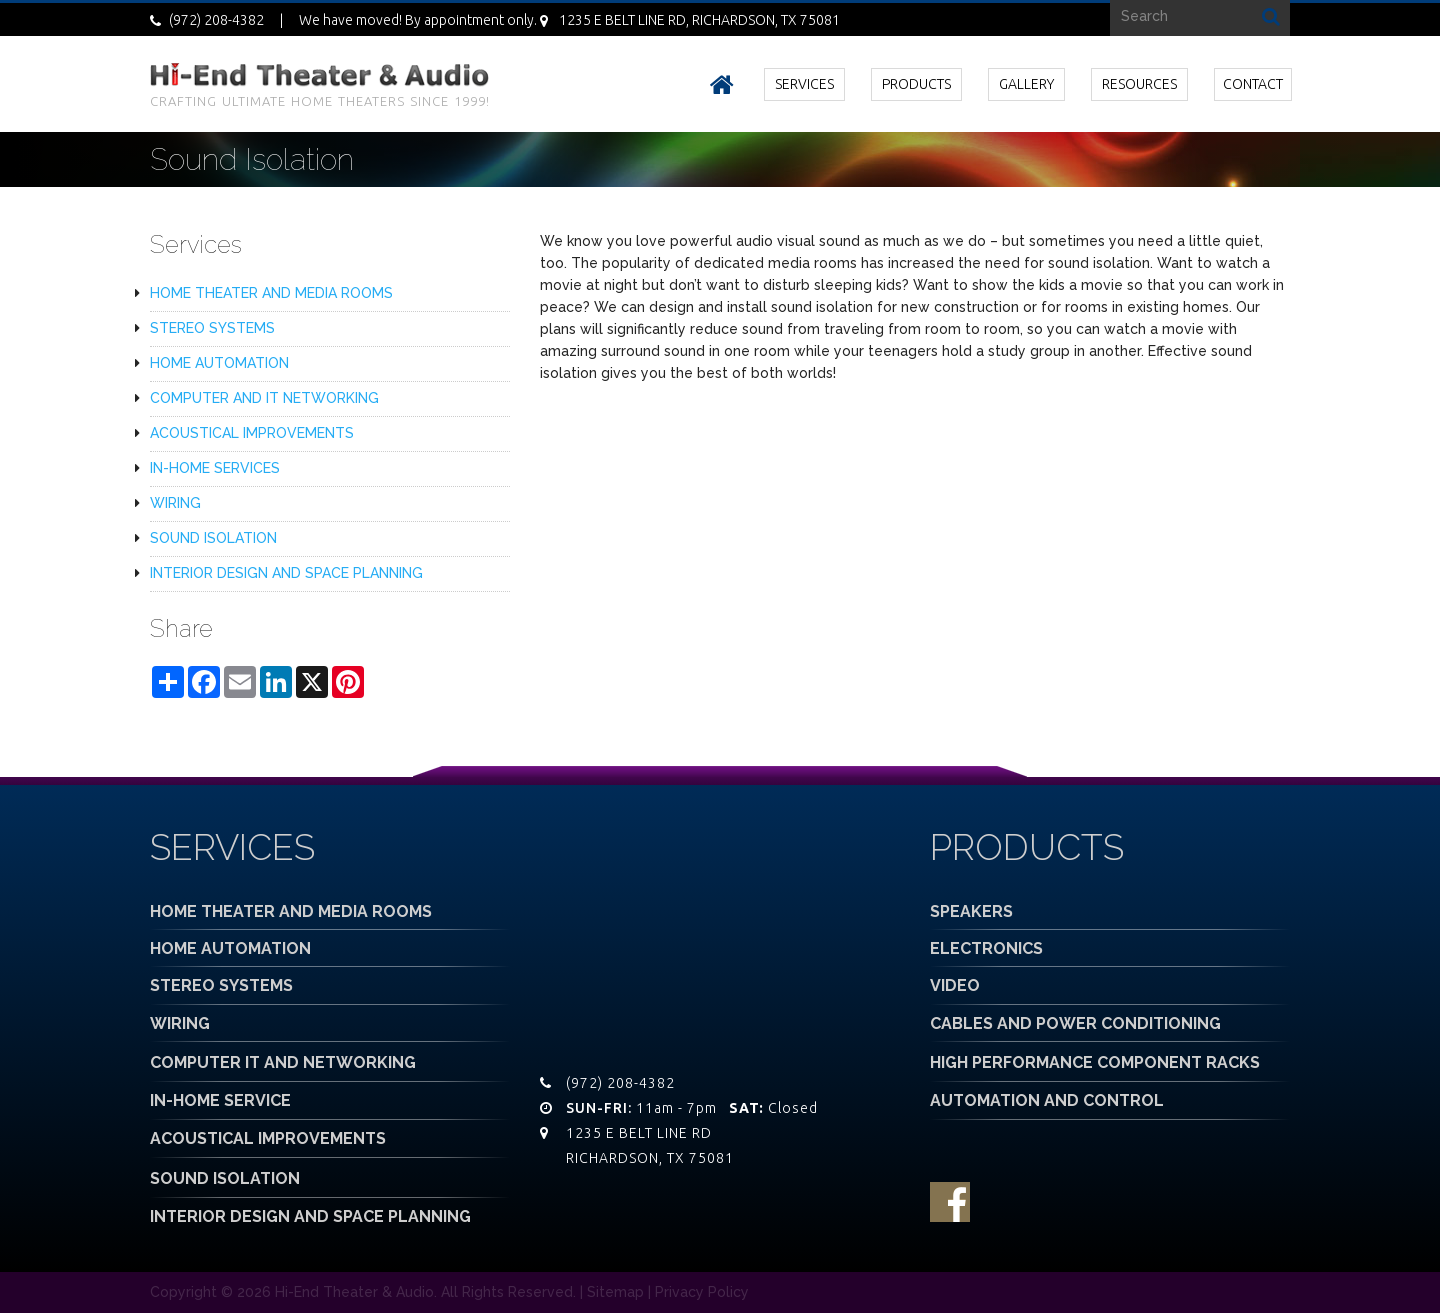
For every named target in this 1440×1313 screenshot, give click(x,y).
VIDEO (955, 985)
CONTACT (1253, 84)
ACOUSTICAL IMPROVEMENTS (252, 433)
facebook (950, 1202)
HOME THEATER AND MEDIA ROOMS (271, 293)
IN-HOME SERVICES (215, 468)
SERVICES (804, 84)
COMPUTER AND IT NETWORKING (264, 398)
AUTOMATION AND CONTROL (1047, 1100)
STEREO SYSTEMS (212, 328)
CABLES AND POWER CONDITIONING (1075, 1023)
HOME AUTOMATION (219, 363)
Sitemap (615, 1292)
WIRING (175, 503)
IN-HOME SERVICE (220, 1100)
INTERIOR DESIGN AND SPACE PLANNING (286, 573)
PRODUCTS (916, 84)
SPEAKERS (971, 911)
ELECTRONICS (986, 948)
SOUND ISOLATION (213, 538)
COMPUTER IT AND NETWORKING (283, 1062)
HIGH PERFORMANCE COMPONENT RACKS (1095, 1062)
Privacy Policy (702, 1292)
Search (1271, 15)
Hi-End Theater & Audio (354, 1292)
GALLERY (1026, 84)
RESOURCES (1139, 84)
